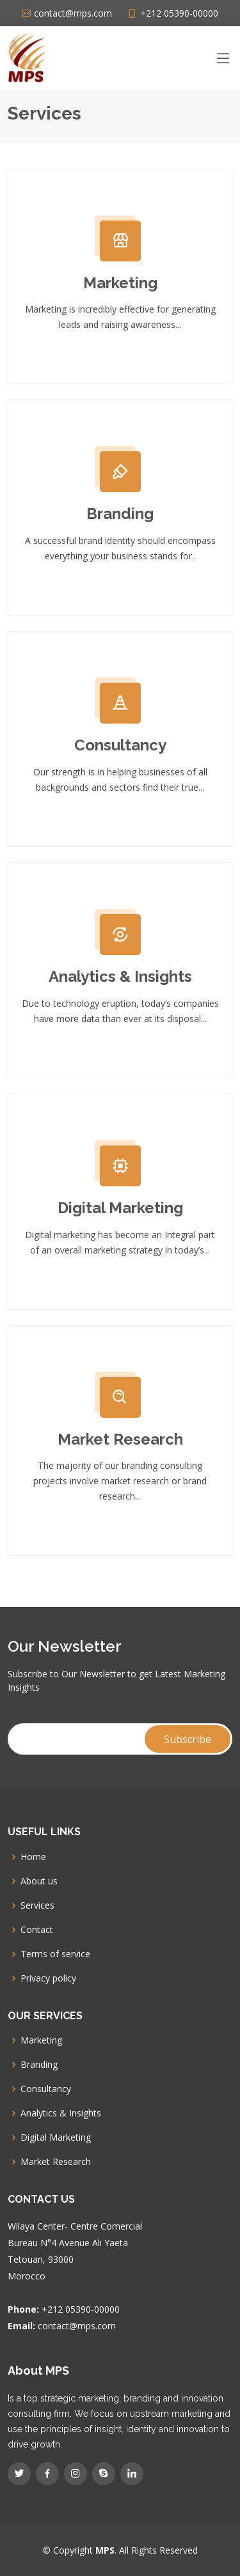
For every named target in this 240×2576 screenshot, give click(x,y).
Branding (120, 513)
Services (37, 1905)
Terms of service (55, 1954)
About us (39, 1881)
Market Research (120, 1439)
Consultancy (120, 745)
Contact (36, 1929)
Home (33, 1856)
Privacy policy (48, 1978)
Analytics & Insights (120, 976)
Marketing (120, 283)
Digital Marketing (120, 1208)
